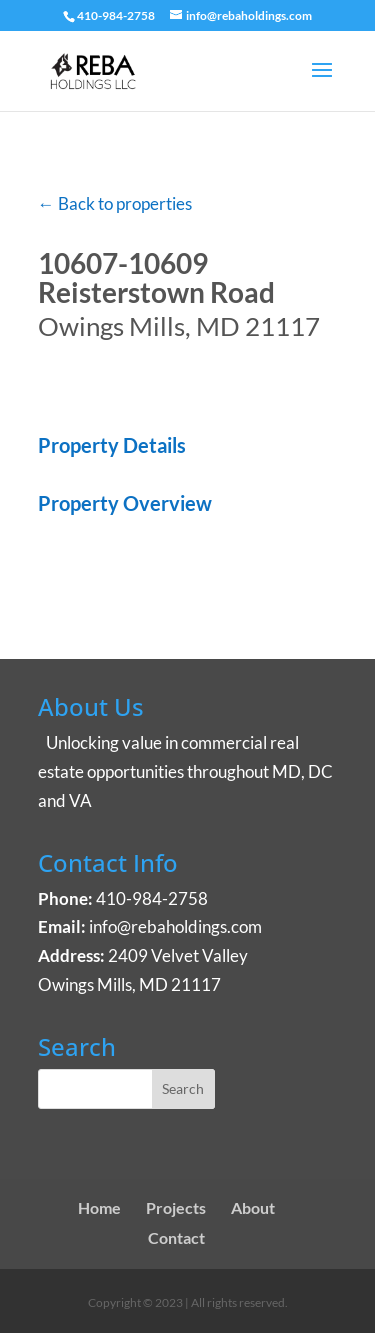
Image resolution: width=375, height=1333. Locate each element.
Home (99, 1207)
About (253, 1207)
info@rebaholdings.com (175, 926)
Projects (176, 1207)
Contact (176, 1237)
